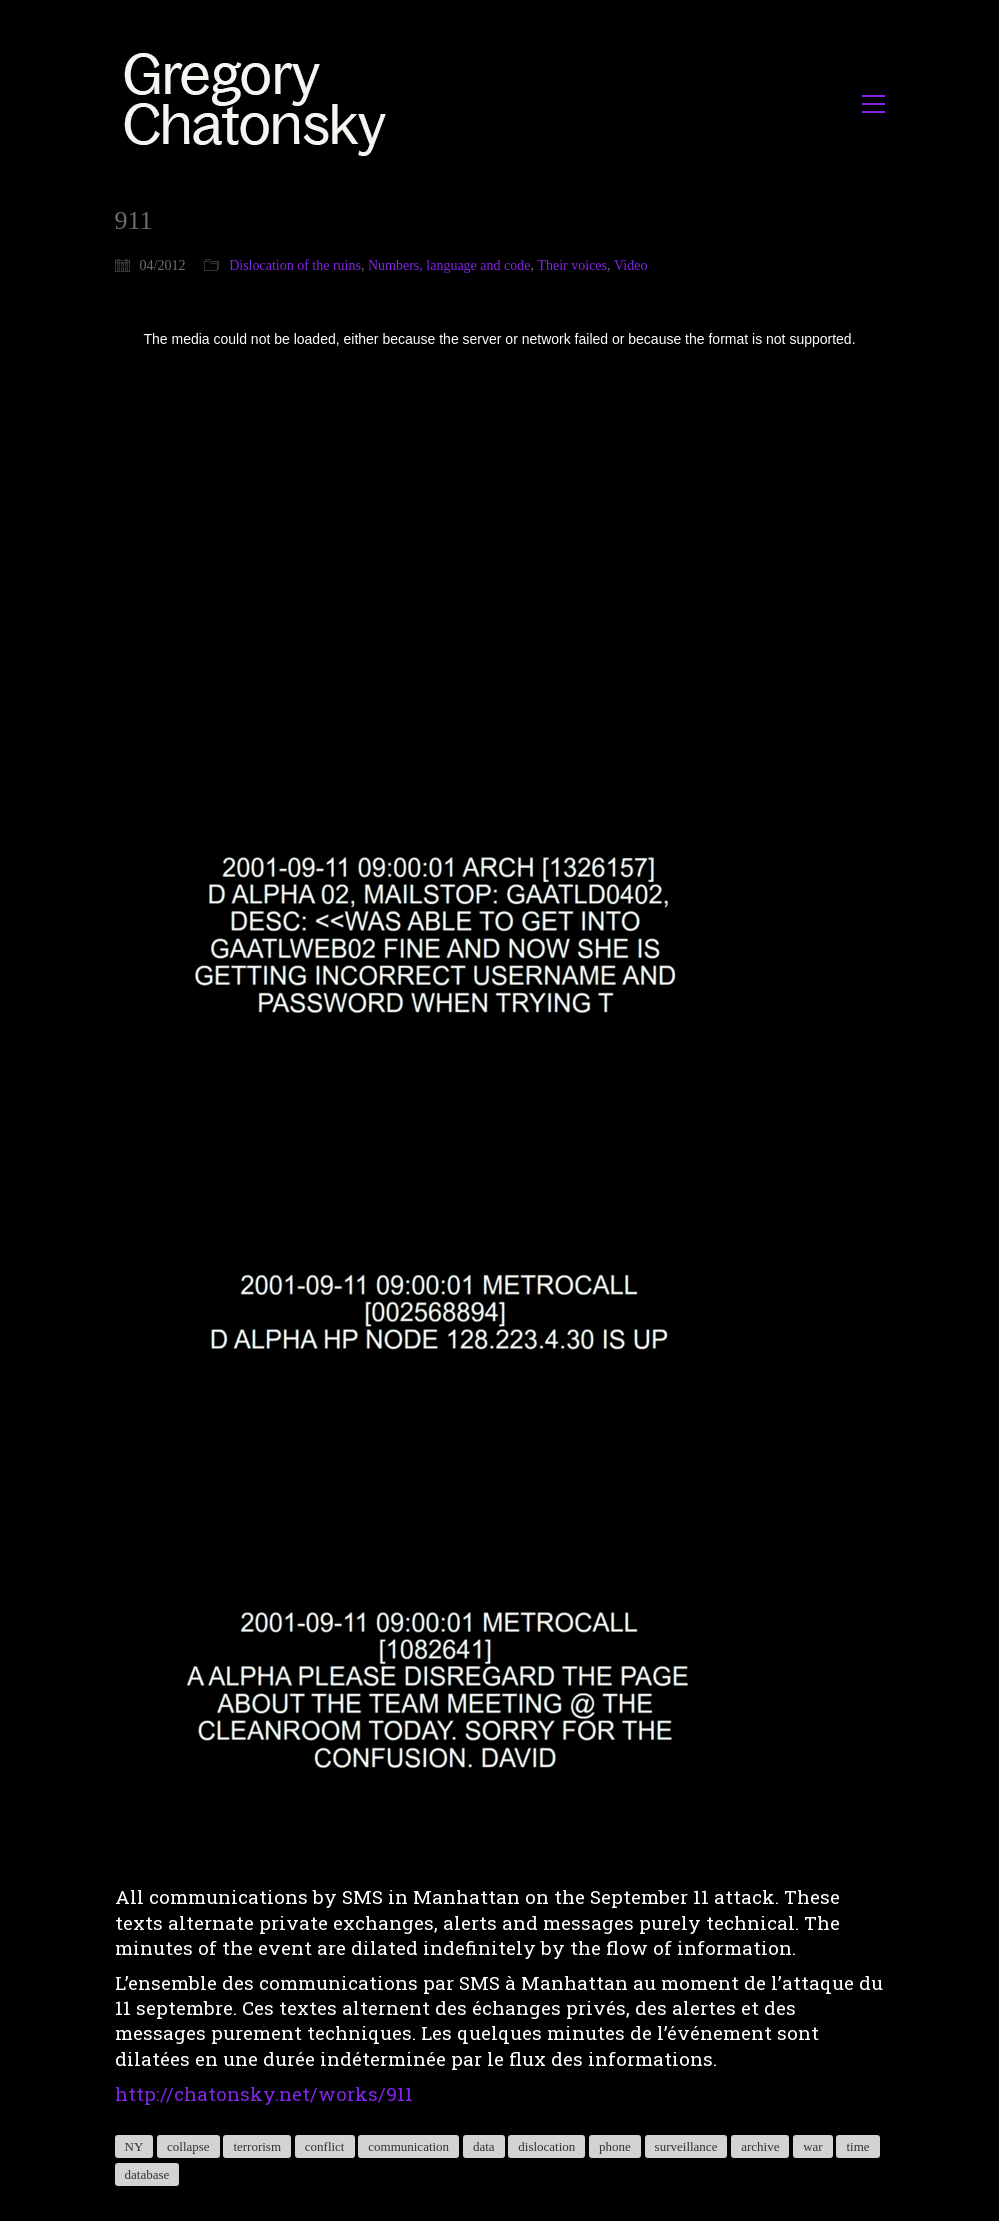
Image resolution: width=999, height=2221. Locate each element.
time (857, 2146)
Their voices (572, 265)
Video (630, 265)
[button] (873, 104)
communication (408, 2146)
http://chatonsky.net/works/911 (264, 2093)
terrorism (257, 2146)
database (147, 2174)
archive (760, 2146)
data (484, 2146)
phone (615, 2146)
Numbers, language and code (449, 265)
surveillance (686, 2146)
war (813, 2146)
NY (134, 2146)
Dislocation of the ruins (295, 265)
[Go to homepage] (260, 103)
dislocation (546, 2146)
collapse (188, 2146)
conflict (325, 2146)
